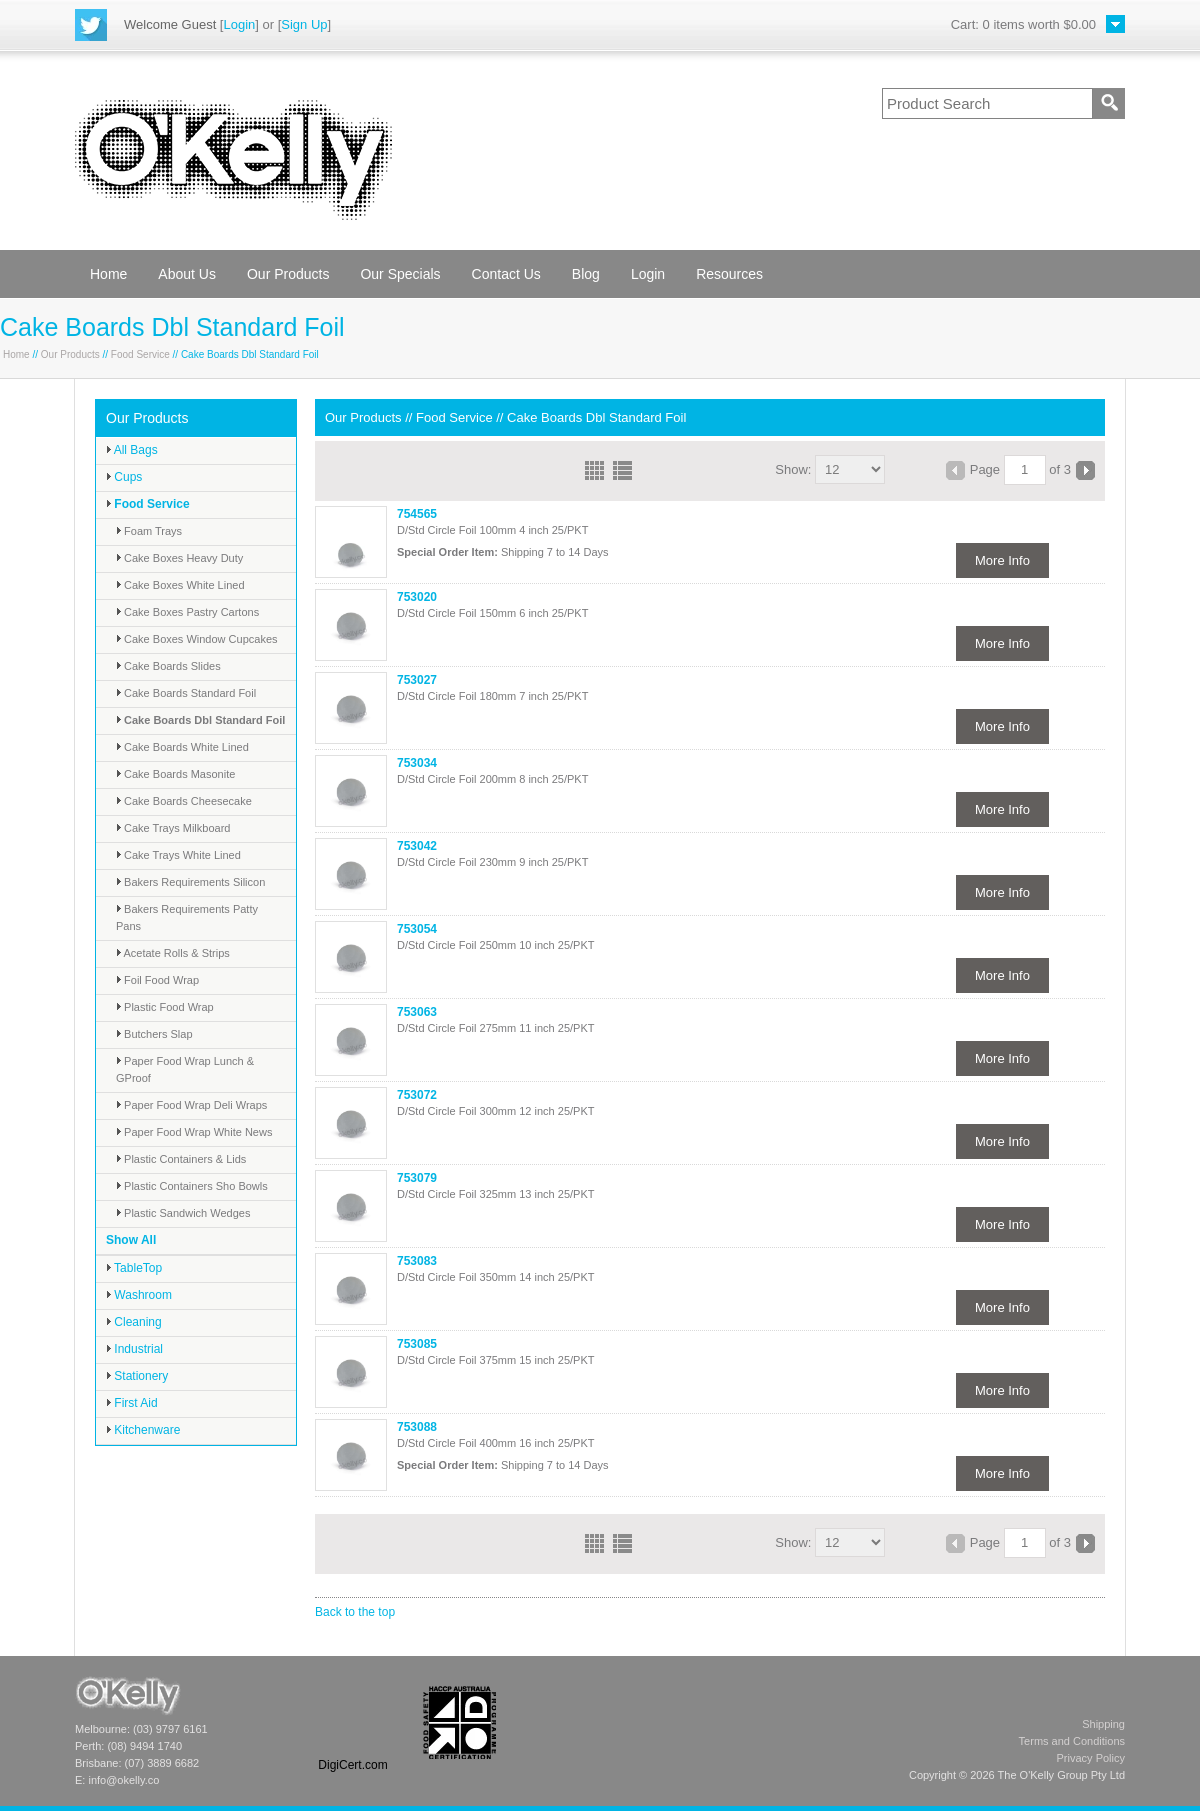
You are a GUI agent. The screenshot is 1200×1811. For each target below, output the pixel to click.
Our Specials (400, 274)
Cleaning (134, 1322)
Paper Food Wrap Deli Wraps (191, 1105)
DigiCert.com (352, 1765)
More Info (1002, 560)
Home (108, 274)
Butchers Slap (154, 1034)
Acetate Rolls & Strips (173, 953)
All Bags (132, 450)
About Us (187, 274)
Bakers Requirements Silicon (190, 882)
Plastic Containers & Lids (181, 1159)
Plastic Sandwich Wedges (183, 1213)
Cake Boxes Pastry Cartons (187, 612)
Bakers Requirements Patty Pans (187, 917)
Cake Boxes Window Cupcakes (197, 639)
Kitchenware (143, 1430)
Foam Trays (149, 531)
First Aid (132, 1403)
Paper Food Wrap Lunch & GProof (185, 1069)
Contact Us (506, 274)
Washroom (139, 1295)
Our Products (288, 274)
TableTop (134, 1268)
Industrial (134, 1349)
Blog (586, 274)
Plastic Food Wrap (165, 1007)
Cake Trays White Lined (178, 855)
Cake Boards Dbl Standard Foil (200, 720)
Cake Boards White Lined (182, 747)
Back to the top (355, 1612)
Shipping (1103, 1724)
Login (239, 24)
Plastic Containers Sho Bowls (192, 1186)
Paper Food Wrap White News (194, 1132)
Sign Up (304, 24)
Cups (124, 477)
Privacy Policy (1091, 1758)
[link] (353, 1722)
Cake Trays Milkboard (173, 828)
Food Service (140, 354)
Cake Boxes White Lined (180, 585)
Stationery (137, 1376)
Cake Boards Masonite (175, 774)
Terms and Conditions (1072, 1741)
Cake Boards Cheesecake (184, 801)
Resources (729, 274)
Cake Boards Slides (168, 666)
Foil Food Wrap (157, 980)
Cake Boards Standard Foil (186, 693)
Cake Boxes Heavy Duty (179, 558)
